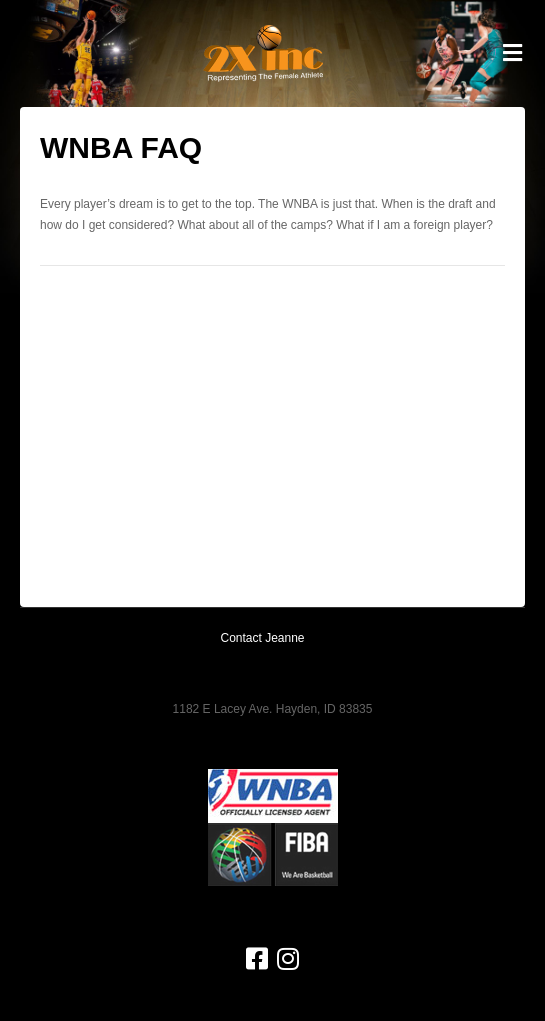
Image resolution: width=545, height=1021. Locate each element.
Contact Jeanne (262, 638)
